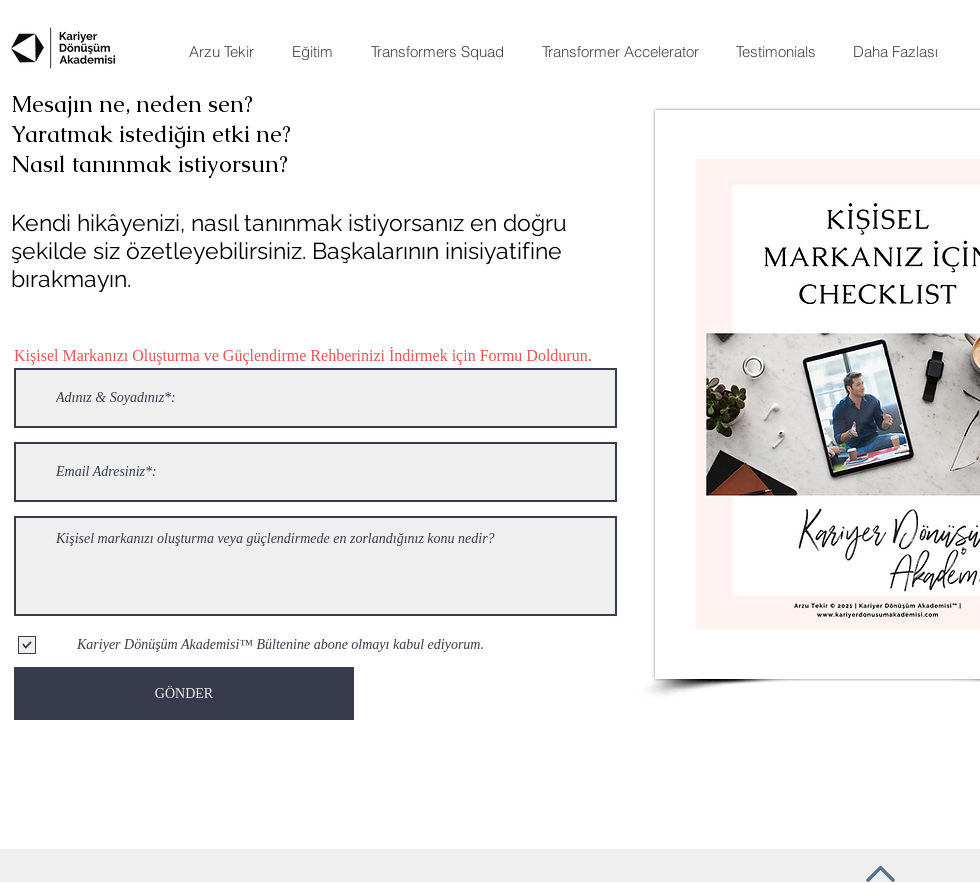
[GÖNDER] (184, 693)
